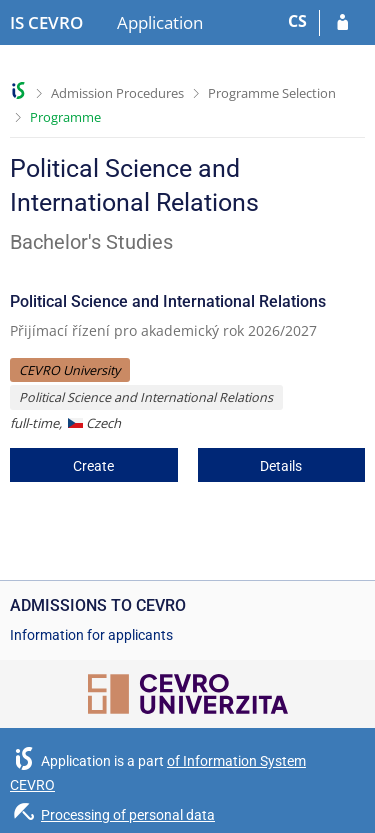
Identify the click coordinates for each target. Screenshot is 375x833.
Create (93, 466)
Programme (65, 117)
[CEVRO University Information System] (46, 23)
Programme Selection (272, 93)
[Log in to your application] (342, 23)
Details (281, 466)
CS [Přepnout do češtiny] (297, 21)
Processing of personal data (128, 815)
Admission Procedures (117, 93)
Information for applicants (91, 635)
